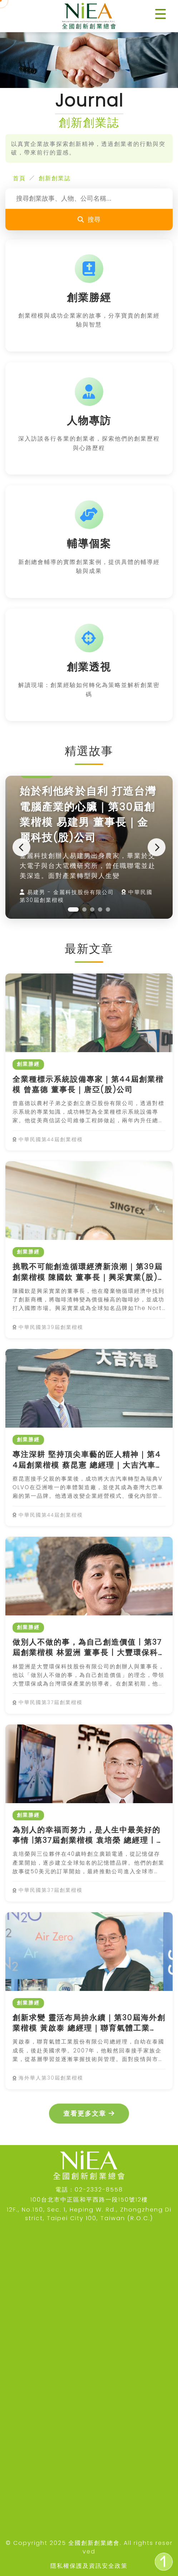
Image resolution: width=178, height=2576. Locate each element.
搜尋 (89, 219)
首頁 (19, 178)
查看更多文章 (89, 2113)
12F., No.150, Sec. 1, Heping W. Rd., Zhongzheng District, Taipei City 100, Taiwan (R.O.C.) (89, 2213)
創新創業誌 (55, 178)
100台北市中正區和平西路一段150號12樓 (89, 2199)
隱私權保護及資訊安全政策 (89, 2566)
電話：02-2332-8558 (89, 2189)
